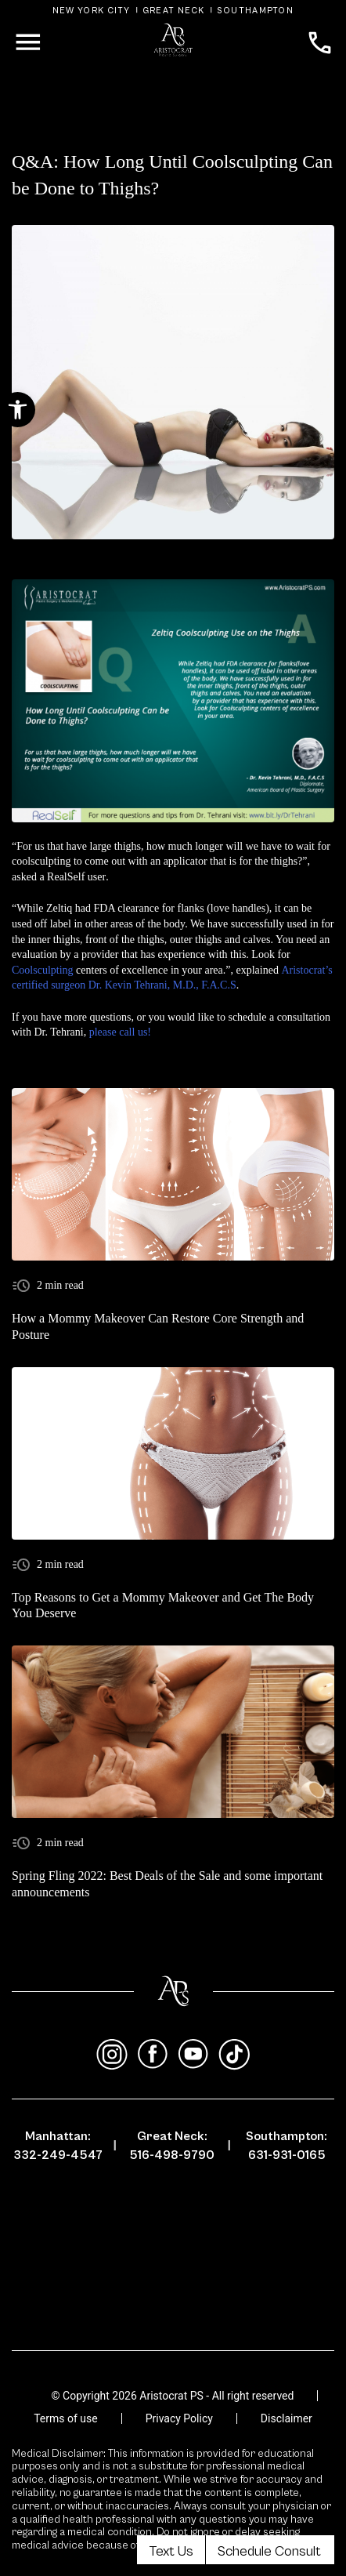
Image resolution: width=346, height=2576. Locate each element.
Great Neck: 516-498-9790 (171, 2145)
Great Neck (173, 10)
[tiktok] (234, 2054)
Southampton (255, 10)
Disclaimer (286, 2418)
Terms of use (66, 2418)
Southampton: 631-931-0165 (286, 2145)
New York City (91, 10)
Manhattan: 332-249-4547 (58, 2145)
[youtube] (193, 2054)
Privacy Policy (179, 2418)
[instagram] (112, 2054)
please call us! (120, 1032)
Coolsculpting (43, 970)
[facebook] (152, 2054)
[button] (17, 409)
